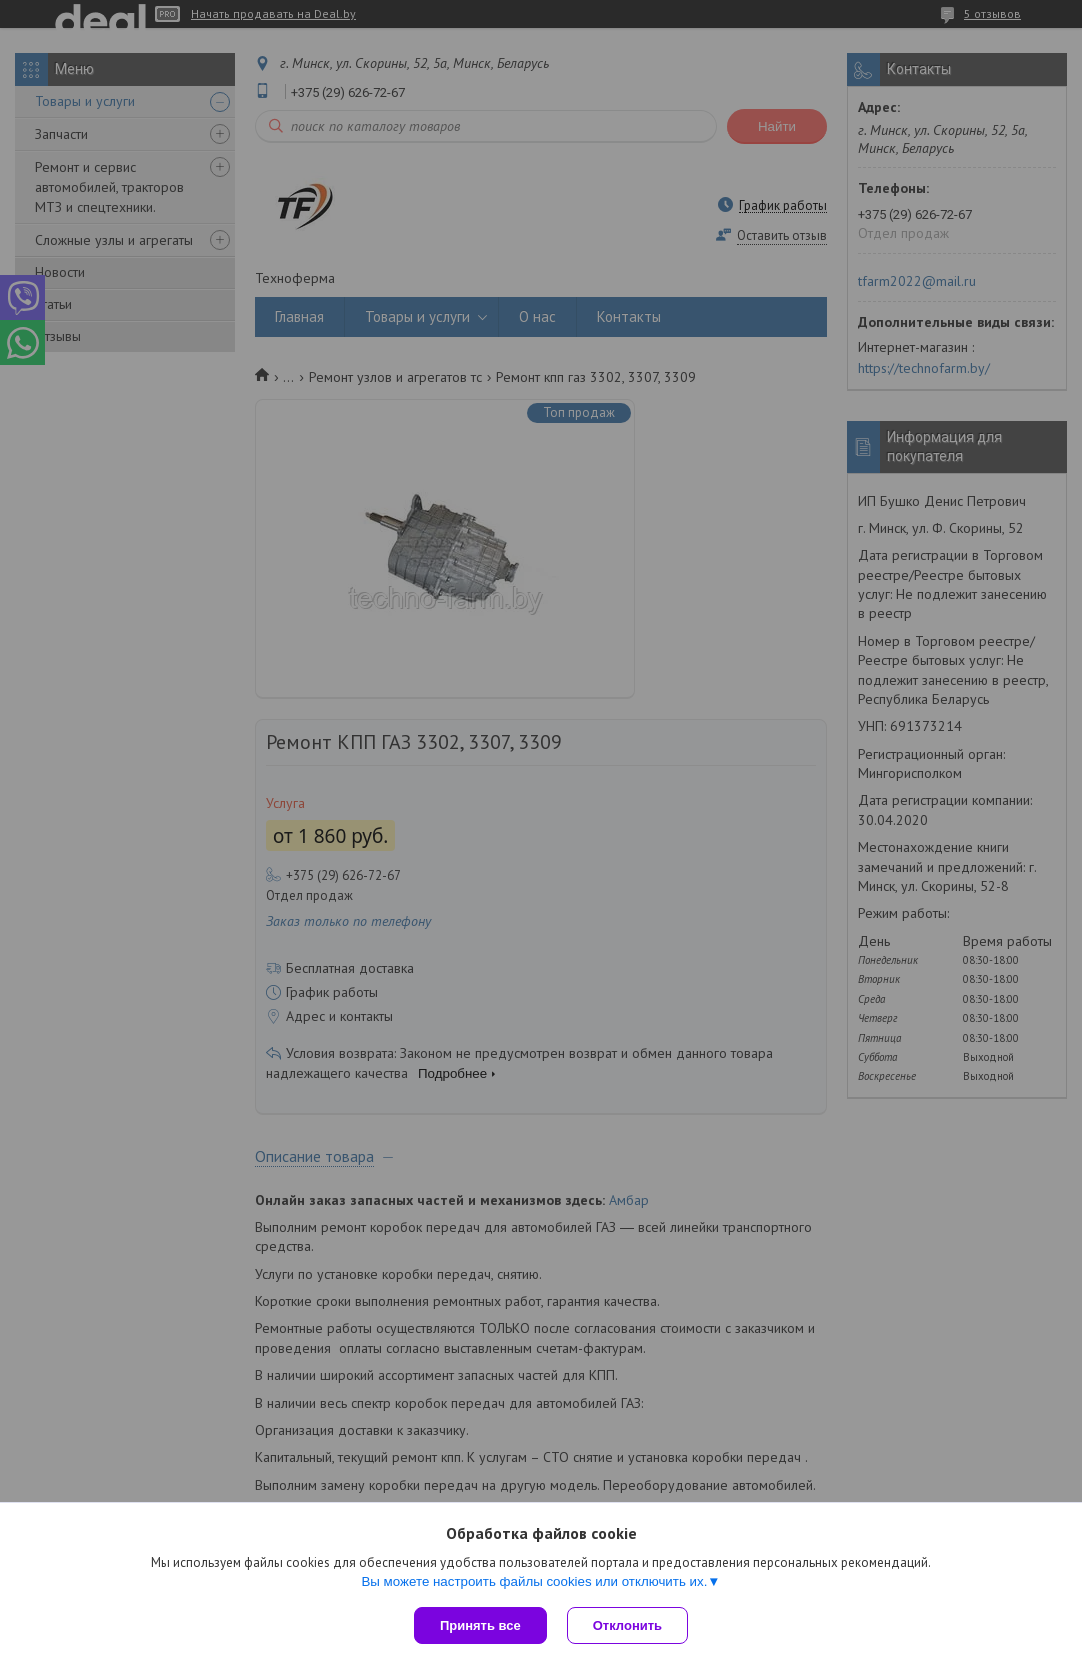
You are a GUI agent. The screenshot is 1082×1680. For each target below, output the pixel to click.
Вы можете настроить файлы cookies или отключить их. (534, 1581)
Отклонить (627, 1625)
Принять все (480, 1625)
